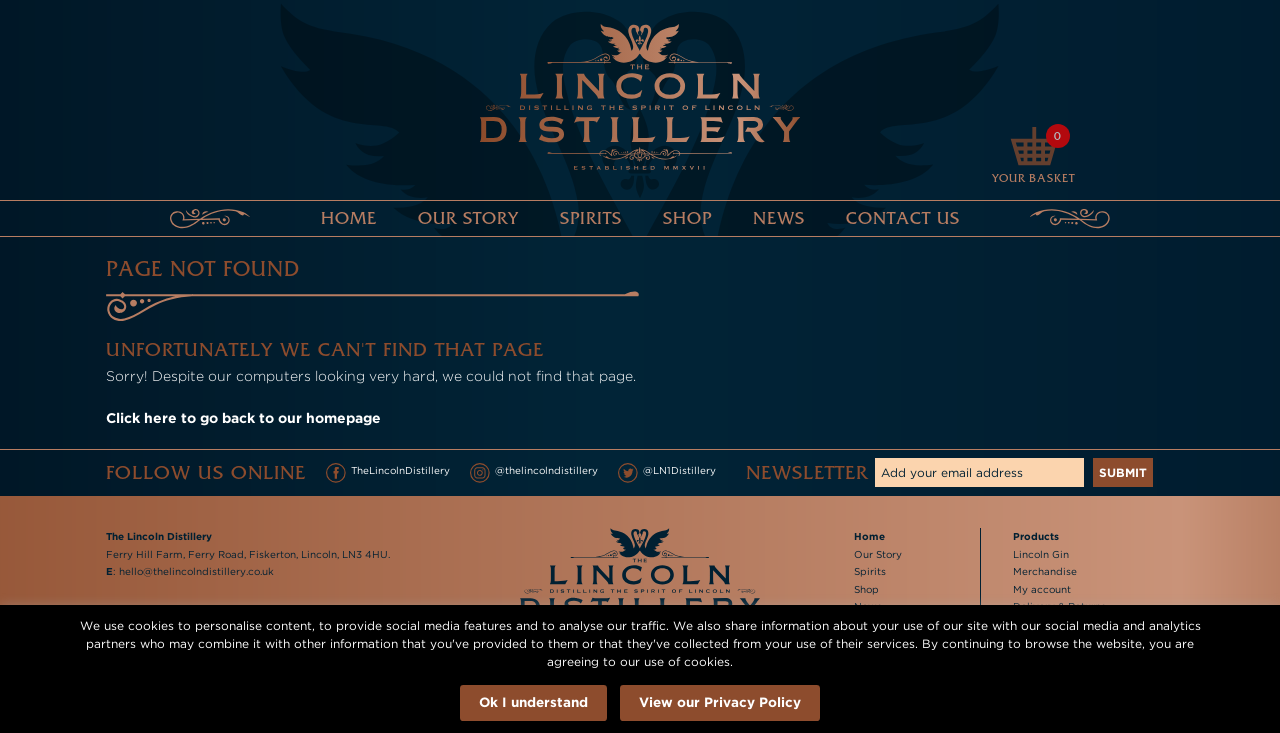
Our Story (468, 218)
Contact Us (903, 218)
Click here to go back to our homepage (243, 417)
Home (349, 218)
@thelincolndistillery (534, 473)
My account (1042, 589)
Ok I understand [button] (533, 701)
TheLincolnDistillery (388, 473)
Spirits (591, 218)
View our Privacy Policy (720, 701)
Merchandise (1045, 571)
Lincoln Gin (1041, 554)
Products (1036, 536)
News (779, 218)
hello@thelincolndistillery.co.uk (196, 571)
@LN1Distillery (667, 473)
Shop (687, 218)
